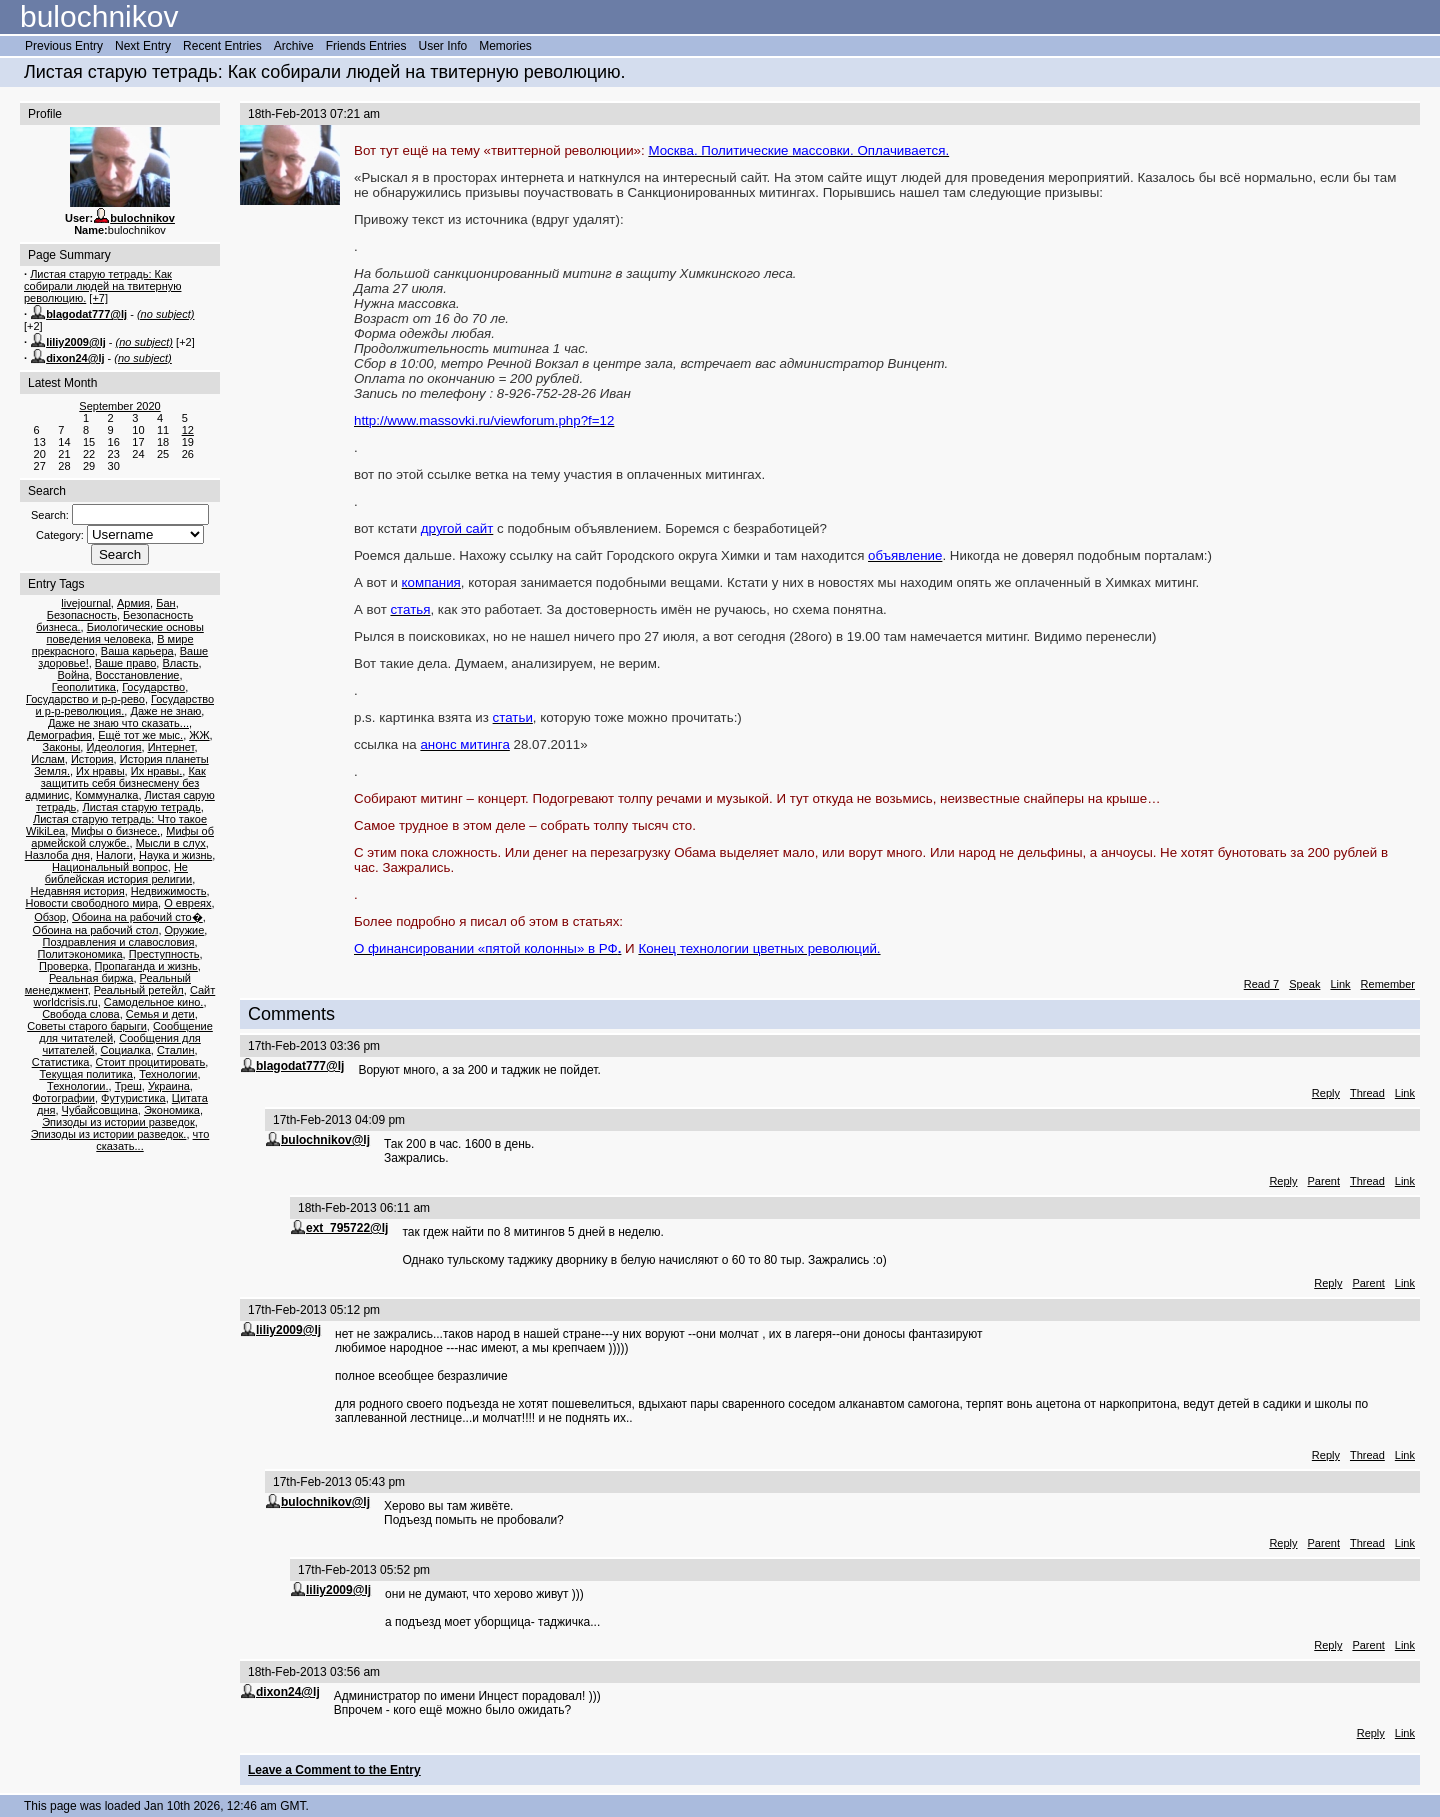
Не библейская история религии (118, 873)
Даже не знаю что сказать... (118, 723)
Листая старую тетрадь (141, 807)
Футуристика (133, 1098)
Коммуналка (106, 795)
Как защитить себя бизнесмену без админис (115, 783)
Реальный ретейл (139, 990)
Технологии (168, 1074)
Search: (50, 515)
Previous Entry (64, 46)
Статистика (61, 1062)
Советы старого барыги (87, 1026)
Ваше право (125, 663)
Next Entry (143, 46)
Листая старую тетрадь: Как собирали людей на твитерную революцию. (102, 286)
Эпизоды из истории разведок (118, 1122)
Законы (62, 747)
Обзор (50, 917)
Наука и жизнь (175, 855)
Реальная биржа (91, 978)
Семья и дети (160, 1014)
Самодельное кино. (154, 1002)
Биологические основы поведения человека (124, 633)
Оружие (185, 930)
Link (1340, 984)
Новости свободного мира (91, 903)
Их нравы (100, 771)
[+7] (98, 298)
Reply (1326, 1093)
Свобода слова (81, 1014)
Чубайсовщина (100, 1110)
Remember (1388, 984)
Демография (59, 735)
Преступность (164, 954)
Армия (133, 603)
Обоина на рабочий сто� (137, 917)
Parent (1324, 1181)
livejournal (86, 603)
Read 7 (1261, 984)
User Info (442, 46)
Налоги (114, 855)
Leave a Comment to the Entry (334, 1770)
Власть (180, 663)
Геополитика (84, 687)
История (92, 759)
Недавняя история (77, 891)
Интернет (171, 747)
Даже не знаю (165, 711)
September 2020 (119, 406)
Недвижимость (169, 891)
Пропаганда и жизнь (146, 966)
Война (73, 675)
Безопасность (82, 615)
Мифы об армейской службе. (122, 837)
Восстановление (137, 675)
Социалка (126, 1050)
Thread (1367, 1093)
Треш (128, 1086)
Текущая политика (86, 1074)
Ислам (48, 759)
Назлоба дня (57, 855)
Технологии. (77, 1086)
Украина (169, 1086)
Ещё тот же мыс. (140, 735)
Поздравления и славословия (119, 942)
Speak (1304, 984)
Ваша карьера (137, 651)
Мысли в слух (171, 843)
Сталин (176, 1050)
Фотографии (63, 1098)
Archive (294, 46)
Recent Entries (222, 46)
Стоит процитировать (151, 1062)
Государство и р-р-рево (85, 699)
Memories (505, 46)
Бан (165, 603)
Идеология (113, 747)
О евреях (187, 903)
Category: (60, 535)
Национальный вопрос (110, 867)
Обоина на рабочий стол (96, 930)
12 (188, 430)
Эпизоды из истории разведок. (109, 1134)
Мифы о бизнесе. (115, 831)
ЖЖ (199, 735)
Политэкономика (79, 954)
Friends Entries (366, 46)
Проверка (63, 966)
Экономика (172, 1110)
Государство (153, 687)
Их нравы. (157, 771)
